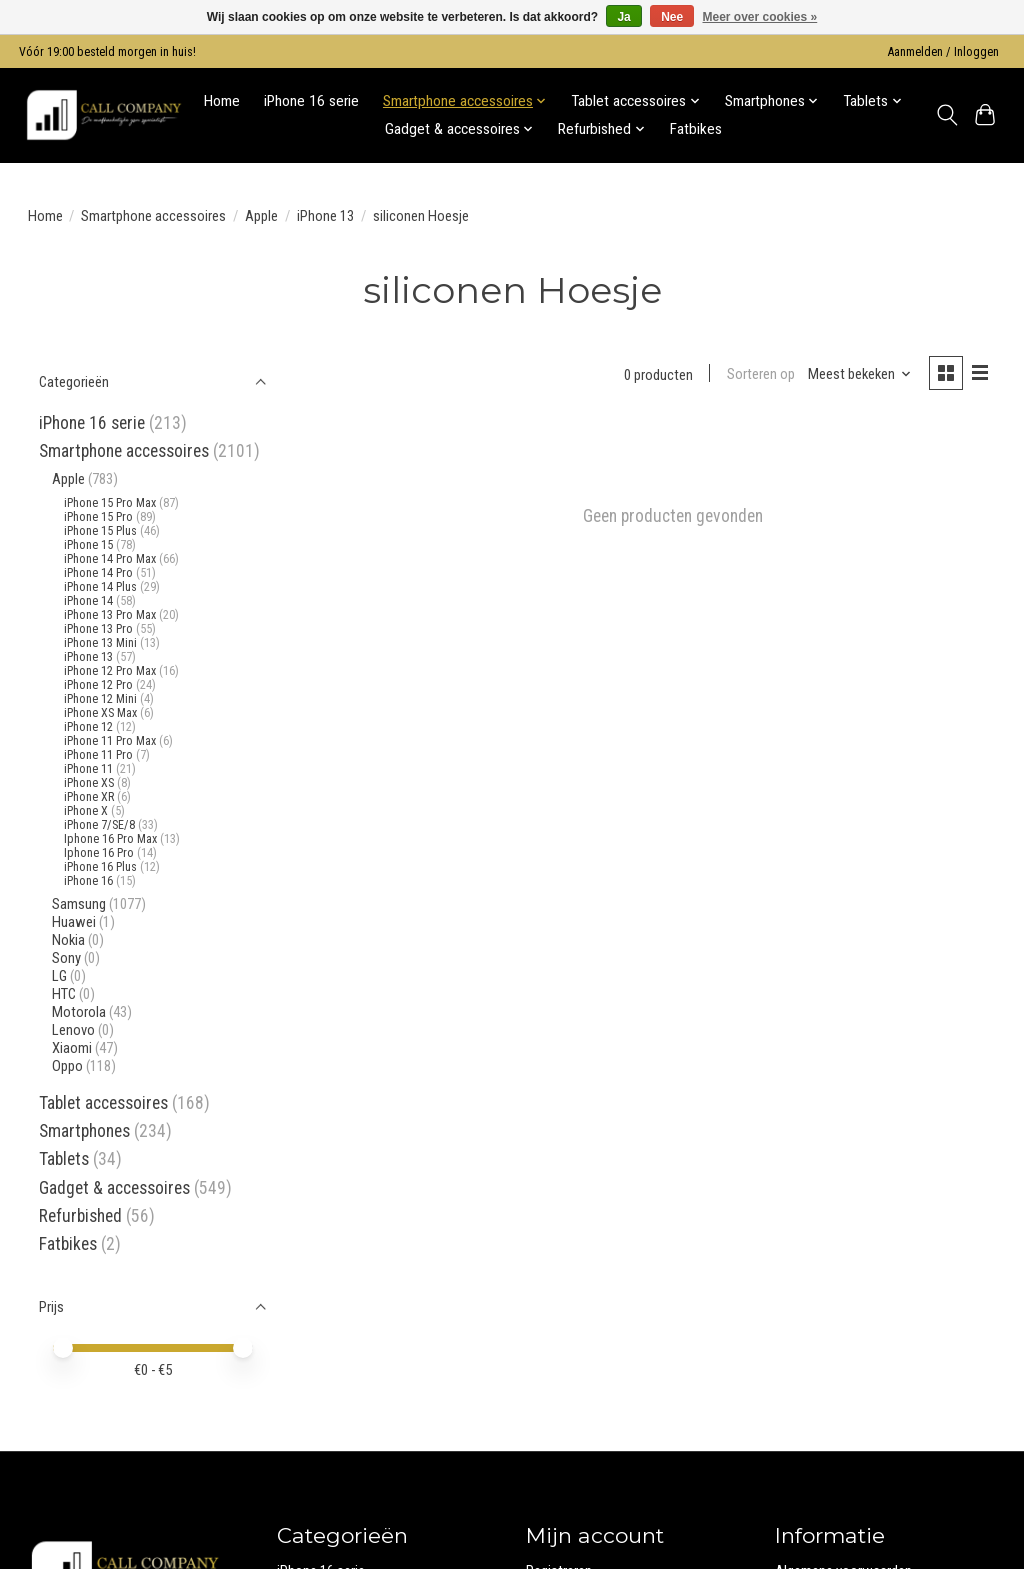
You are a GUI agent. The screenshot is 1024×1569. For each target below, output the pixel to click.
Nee (672, 17)
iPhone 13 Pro (98, 629)
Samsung (79, 904)
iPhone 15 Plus (100, 531)
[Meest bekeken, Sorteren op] (859, 375)
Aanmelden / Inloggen (943, 52)
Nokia (68, 940)
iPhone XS (89, 783)
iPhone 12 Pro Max (110, 671)
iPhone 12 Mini (100, 699)
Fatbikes (696, 129)
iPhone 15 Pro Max (110, 503)
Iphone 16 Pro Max (110, 839)
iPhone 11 (88, 769)
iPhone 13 (325, 216)
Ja (623, 17)
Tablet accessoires (103, 1103)
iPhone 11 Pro (98, 755)
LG (59, 976)
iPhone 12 (88, 727)
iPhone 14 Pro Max (110, 559)
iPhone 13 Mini (100, 643)
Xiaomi (72, 1048)
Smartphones (84, 1131)
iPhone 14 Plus (100, 587)
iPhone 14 (88, 601)
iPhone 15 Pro (98, 517)
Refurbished (82, 1216)
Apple (261, 216)
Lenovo (73, 1030)
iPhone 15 (88, 545)
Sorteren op (760, 375)
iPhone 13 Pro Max (110, 615)
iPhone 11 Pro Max (110, 741)
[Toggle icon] (946, 115)
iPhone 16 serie (311, 101)
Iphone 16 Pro (99, 853)
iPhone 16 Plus (100, 867)
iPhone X (86, 811)
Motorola (79, 1012)
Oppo (67, 1066)
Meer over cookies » (760, 17)
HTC (64, 994)
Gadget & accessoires (114, 1188)
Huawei (74, 922)
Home (222, 101)
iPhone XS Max (100, 713)
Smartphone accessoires (153, 216)
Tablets (64, 1159)
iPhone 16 (88, 881)
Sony (66, 958)
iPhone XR (89, 797)
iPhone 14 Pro (98, 573)
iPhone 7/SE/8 (99, 825)
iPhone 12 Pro (100, 685)
